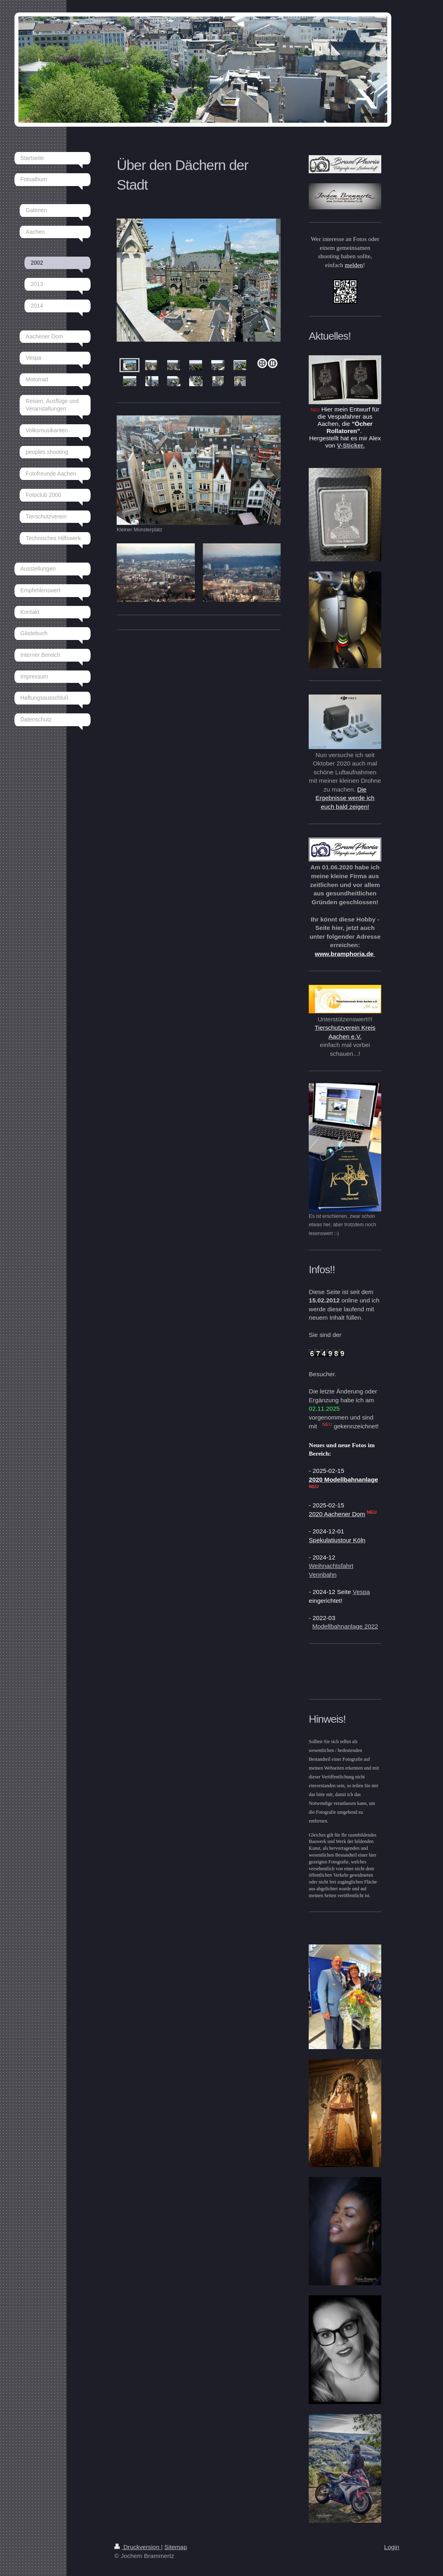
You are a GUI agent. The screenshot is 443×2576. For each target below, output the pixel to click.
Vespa (361, 1591)
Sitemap (175, 2547)
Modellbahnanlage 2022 (345, 1626)
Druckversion (137, 2547)
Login (391, 2547)
